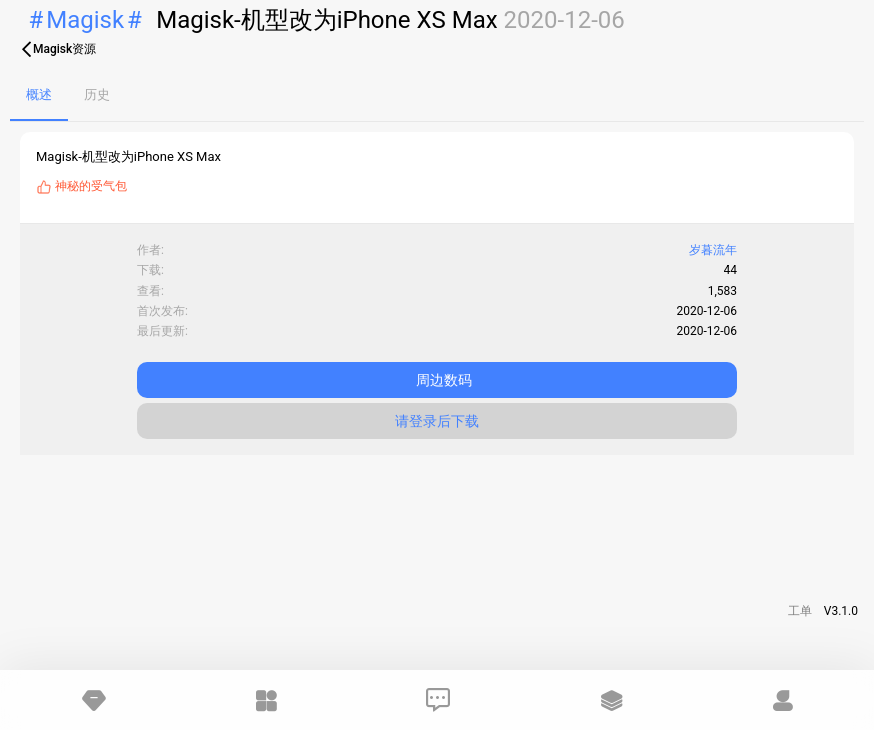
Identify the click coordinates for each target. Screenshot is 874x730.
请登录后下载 (437, 421)
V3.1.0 (841, 611)
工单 (800, 611)
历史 (97, 94)
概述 (39, 94)
